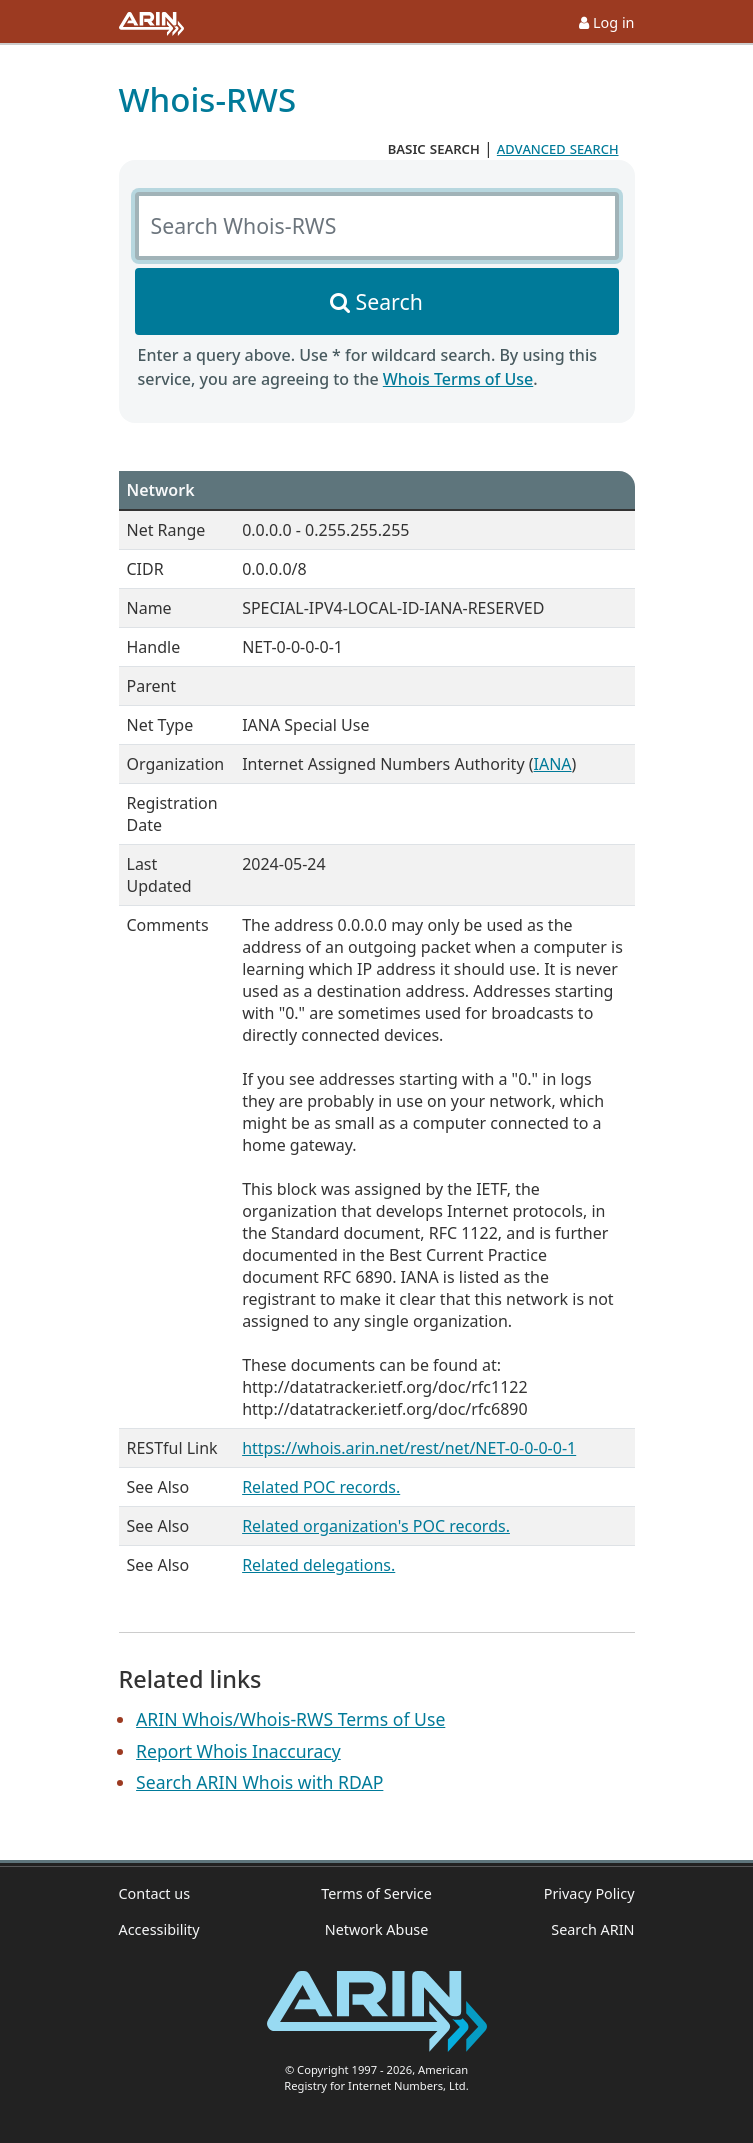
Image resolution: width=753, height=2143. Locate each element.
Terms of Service (376, 1893)
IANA (553, 764)
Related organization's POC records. (376, 1526)
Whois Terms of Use (458, 379)
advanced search (558, 148)
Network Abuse (377, 1929)
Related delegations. (318, 1565)
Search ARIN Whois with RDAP (259, 1782)
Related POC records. (321, 1487)
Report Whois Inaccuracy (238, 1751)
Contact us (155, 1893)
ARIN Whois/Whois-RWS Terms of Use (290, 1719)
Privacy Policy (589, 1893)
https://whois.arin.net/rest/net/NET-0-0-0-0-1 (409, 1448)
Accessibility (159, 1929)
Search (389, 301)
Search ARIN (592, 1929)
